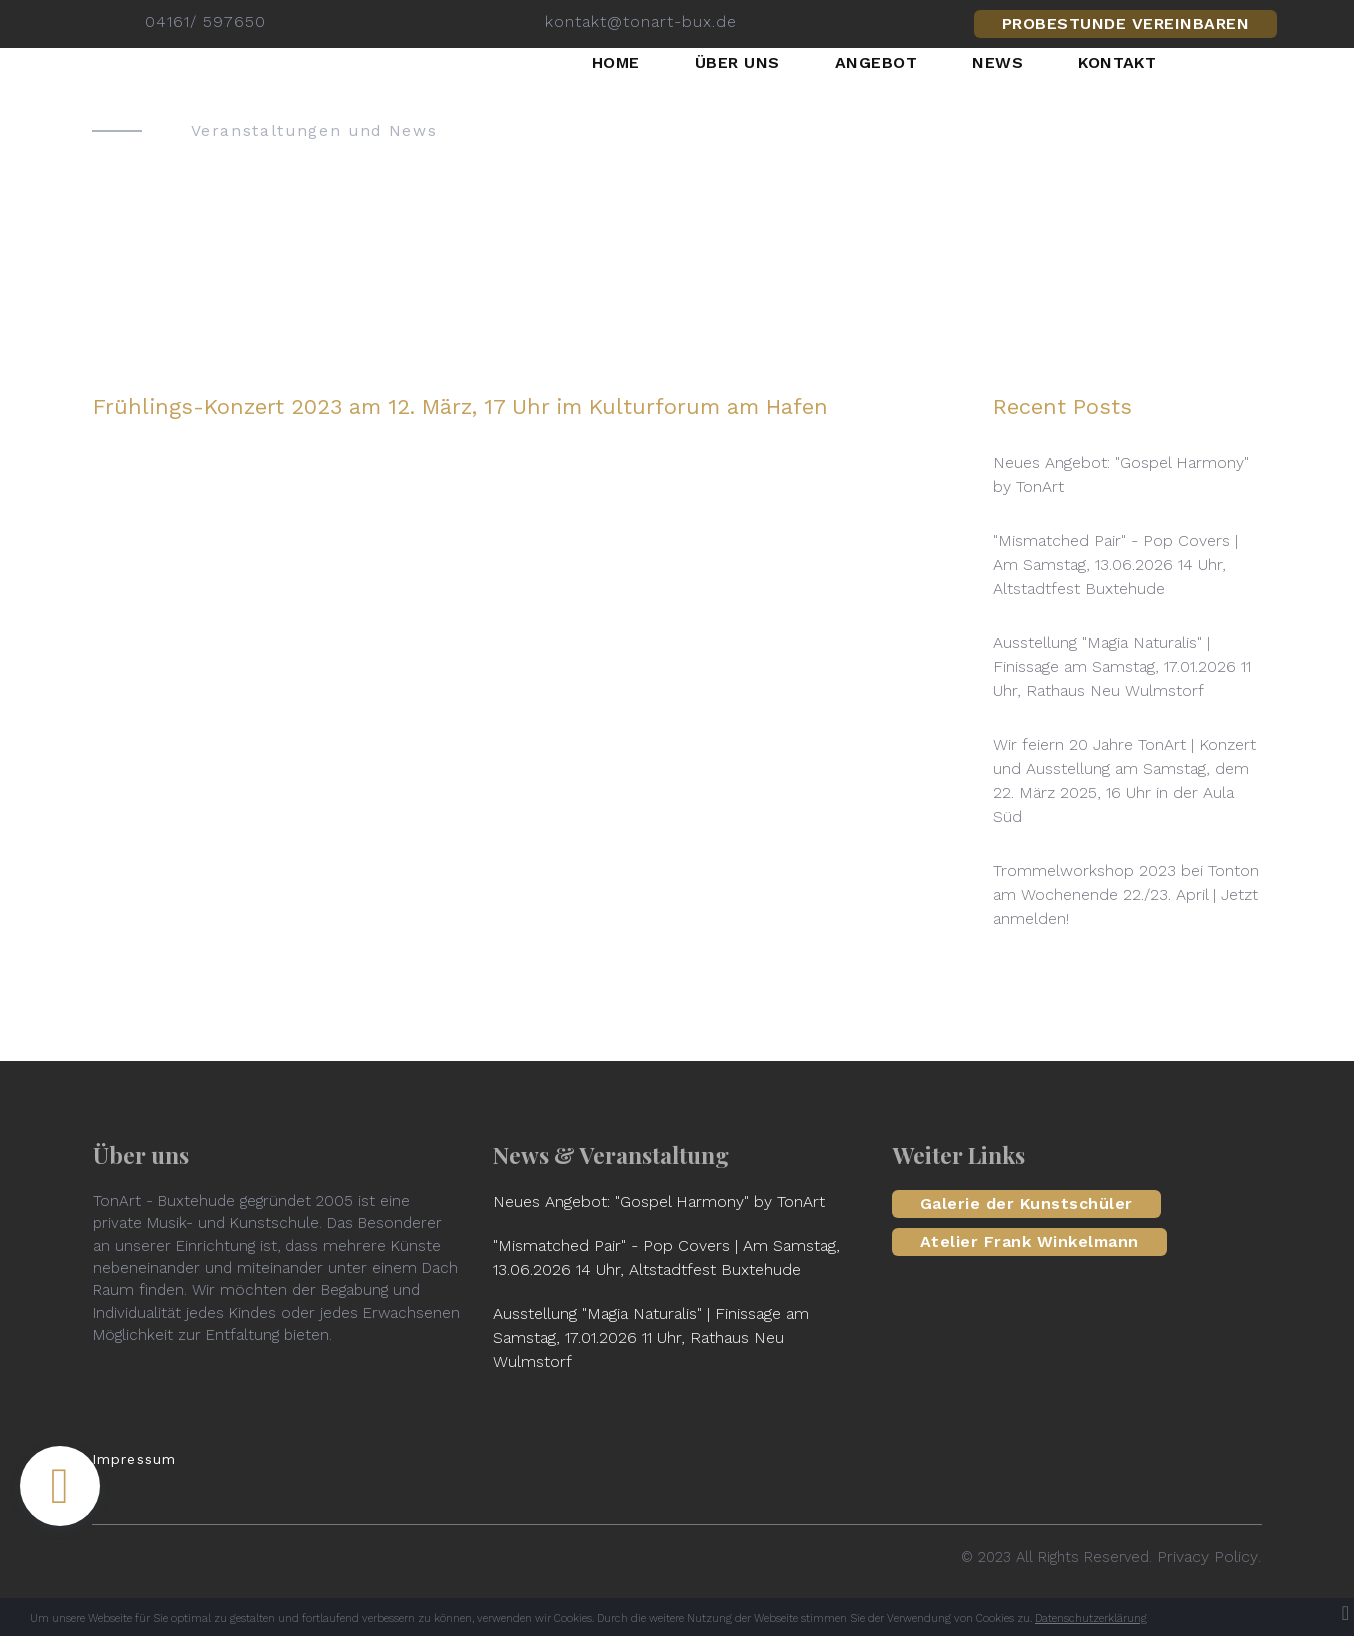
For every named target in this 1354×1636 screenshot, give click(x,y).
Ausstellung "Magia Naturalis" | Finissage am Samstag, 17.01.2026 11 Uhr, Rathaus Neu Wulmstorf (1122, 675)
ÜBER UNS (737, 62)
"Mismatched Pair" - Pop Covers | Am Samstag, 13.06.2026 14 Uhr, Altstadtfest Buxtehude (1115, 573)
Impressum (134, 1471)
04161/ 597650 (205, 21)
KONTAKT (1117, 62)
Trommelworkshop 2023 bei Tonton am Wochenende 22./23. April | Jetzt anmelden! (1126, 903)
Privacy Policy (1208, 1568)
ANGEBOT (876, 62)
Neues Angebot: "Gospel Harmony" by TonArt (659, 1213)
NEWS (997, 62)
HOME (616, 62)
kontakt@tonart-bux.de (641, 21)
